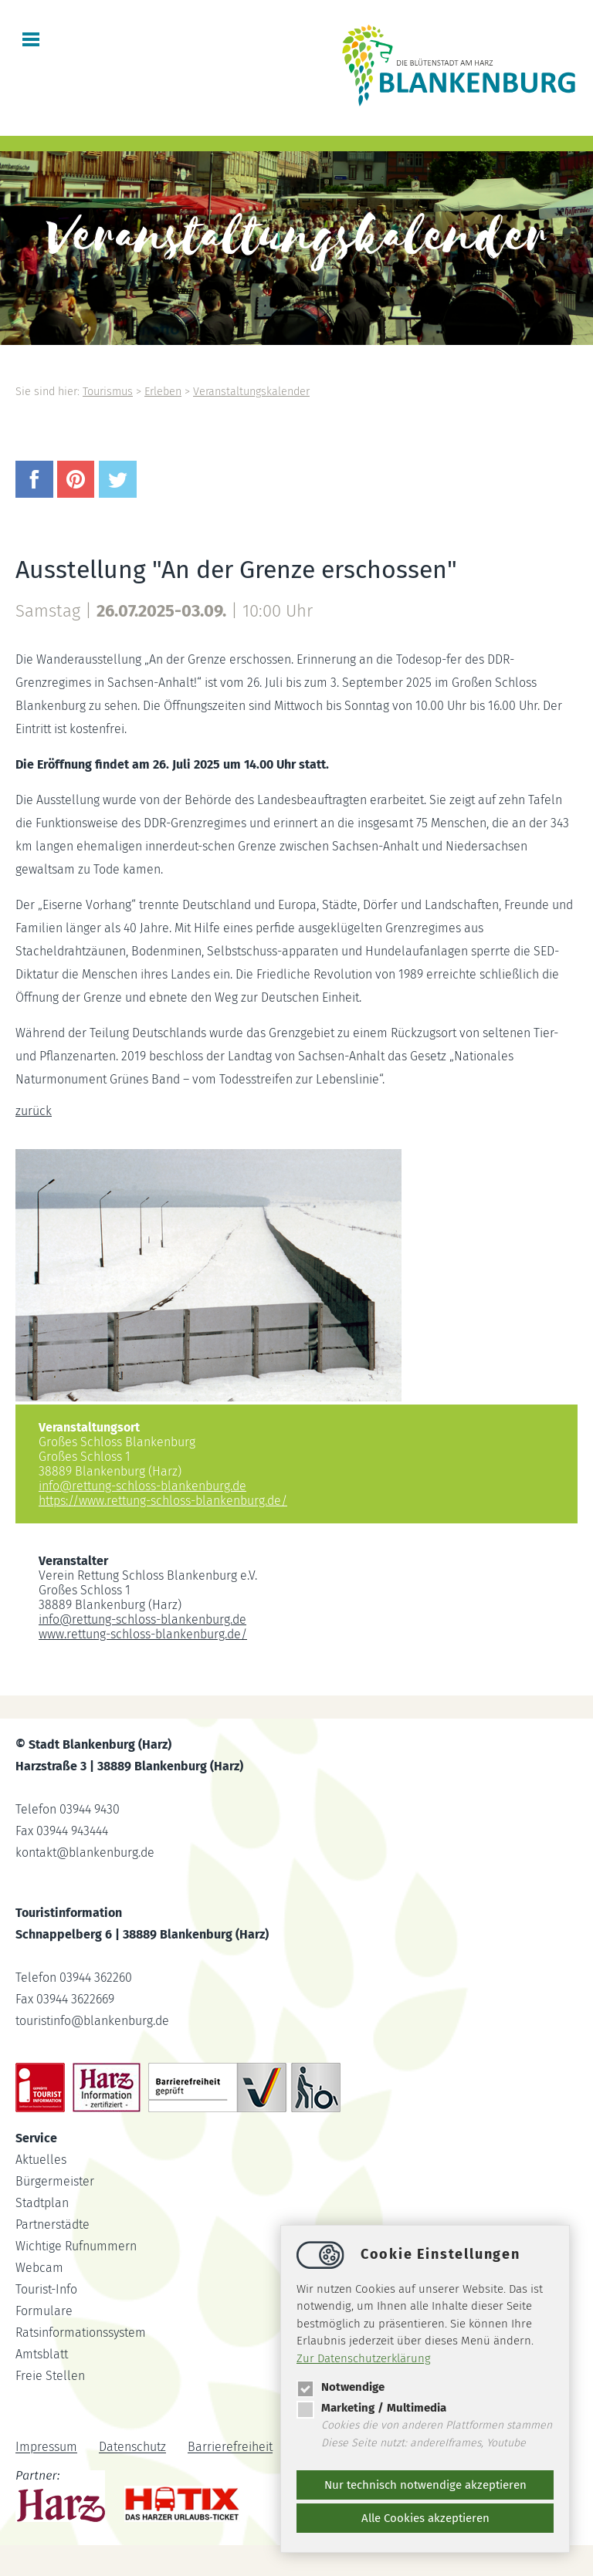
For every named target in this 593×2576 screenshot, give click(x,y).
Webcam (39, 2267)
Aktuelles (40, 2159)
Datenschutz (132, 2447)
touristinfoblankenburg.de (92, 2020)
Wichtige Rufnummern (76, 2246)
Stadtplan (42, 2203)
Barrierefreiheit (230, 2447)
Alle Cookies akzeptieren (425, 2518)
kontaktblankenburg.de (84, 1852)
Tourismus (108, 391)
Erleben (162, 391)
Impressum (46, 2447)
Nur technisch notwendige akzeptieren (425, 2485)
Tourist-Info (46, 2289)
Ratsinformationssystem (80, 2332)
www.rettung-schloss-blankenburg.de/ (143, 1634)
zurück (33, 1111)
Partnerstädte (52, 2224)
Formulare (44, 2311)
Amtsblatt (41, 2354)
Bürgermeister (54, 2181)
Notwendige (340, 2387)
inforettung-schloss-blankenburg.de (142, 1486)
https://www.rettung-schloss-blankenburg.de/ (163, 1500)
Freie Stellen (50, 2375)
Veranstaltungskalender (251, 391)
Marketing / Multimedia (371, 2408)
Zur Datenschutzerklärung (363, 2358)
